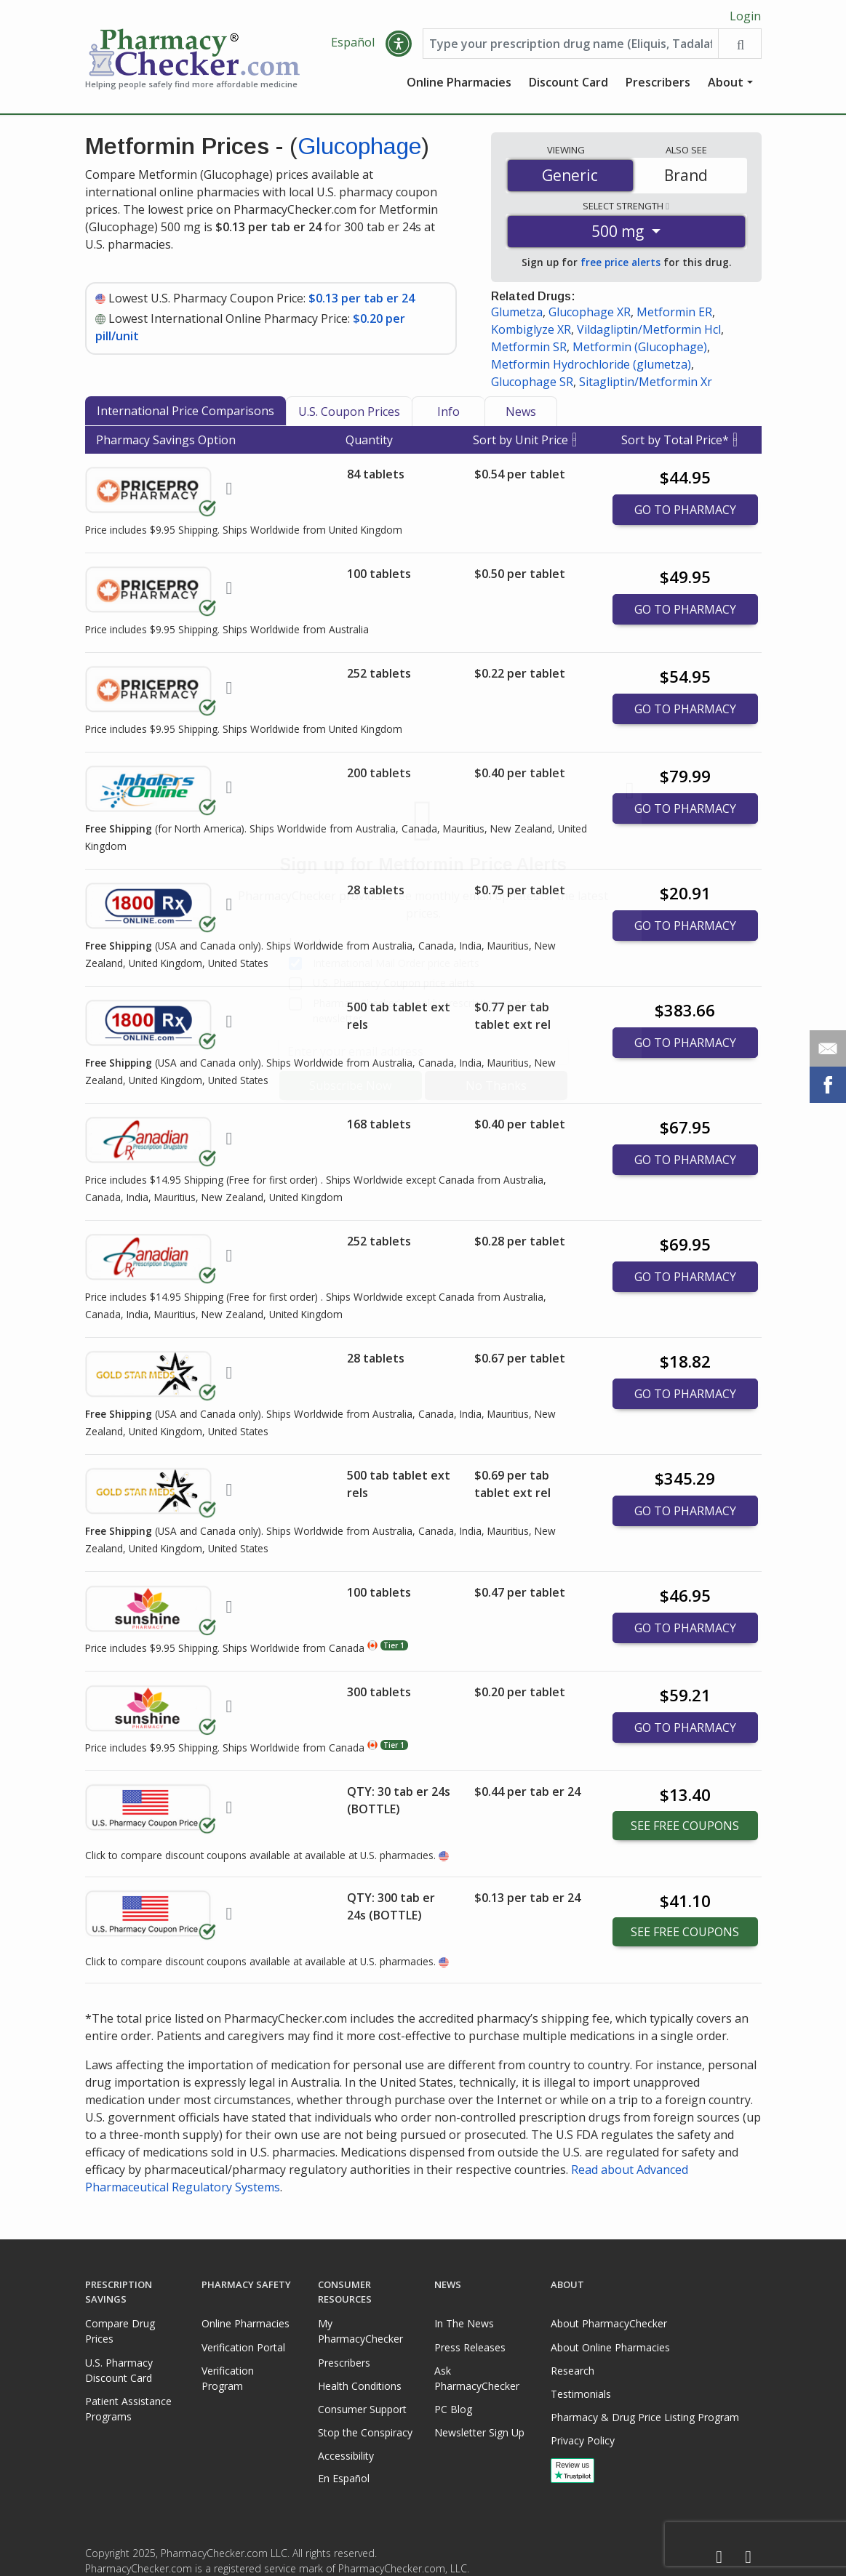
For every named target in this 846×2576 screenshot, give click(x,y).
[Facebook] (719, 2557)
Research (572, 2371)
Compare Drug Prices (120, 2331)
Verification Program (227, 2378)
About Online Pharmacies (610, 2347)
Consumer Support (362, 2409)
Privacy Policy (583, 2440)
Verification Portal (243, 2347)
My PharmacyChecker (360, 2331)
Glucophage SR (532, 383)
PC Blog (453, 2409)
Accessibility (346, 2456)
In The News (464, 2323)
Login (745, 16)
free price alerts (620, 264)
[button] (399, 45)
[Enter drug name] (570, 45)
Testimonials (581, 2394)
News (521, 413)
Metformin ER (674, 313)
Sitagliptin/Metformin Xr (645, 383)
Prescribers (658, 84)
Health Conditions (360, 2386)
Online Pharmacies (459, 84)
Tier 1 (393, 1647)
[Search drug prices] (739, 45)
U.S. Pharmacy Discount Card (119, 2370)
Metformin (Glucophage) (639, 348)
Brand (686, 176)
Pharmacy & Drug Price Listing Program (645, 2417)
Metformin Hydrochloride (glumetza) (591, 366)
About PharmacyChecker (609, 2323)
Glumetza (517, 313)
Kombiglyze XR (531, 331)
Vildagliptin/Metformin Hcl (649, 331)
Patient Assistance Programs (128, 2408)
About (725, 84)
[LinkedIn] (748, 2557)
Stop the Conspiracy (365, 2432)
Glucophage (359, 148)
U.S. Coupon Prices (349, 413)
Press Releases (470, 2347)
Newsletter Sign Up (479, 2432)
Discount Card (568, 84)
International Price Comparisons (185, 412)
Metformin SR (529, 348)
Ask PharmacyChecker (476, 2378)
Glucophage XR (589, 313)
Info (448, 413)
